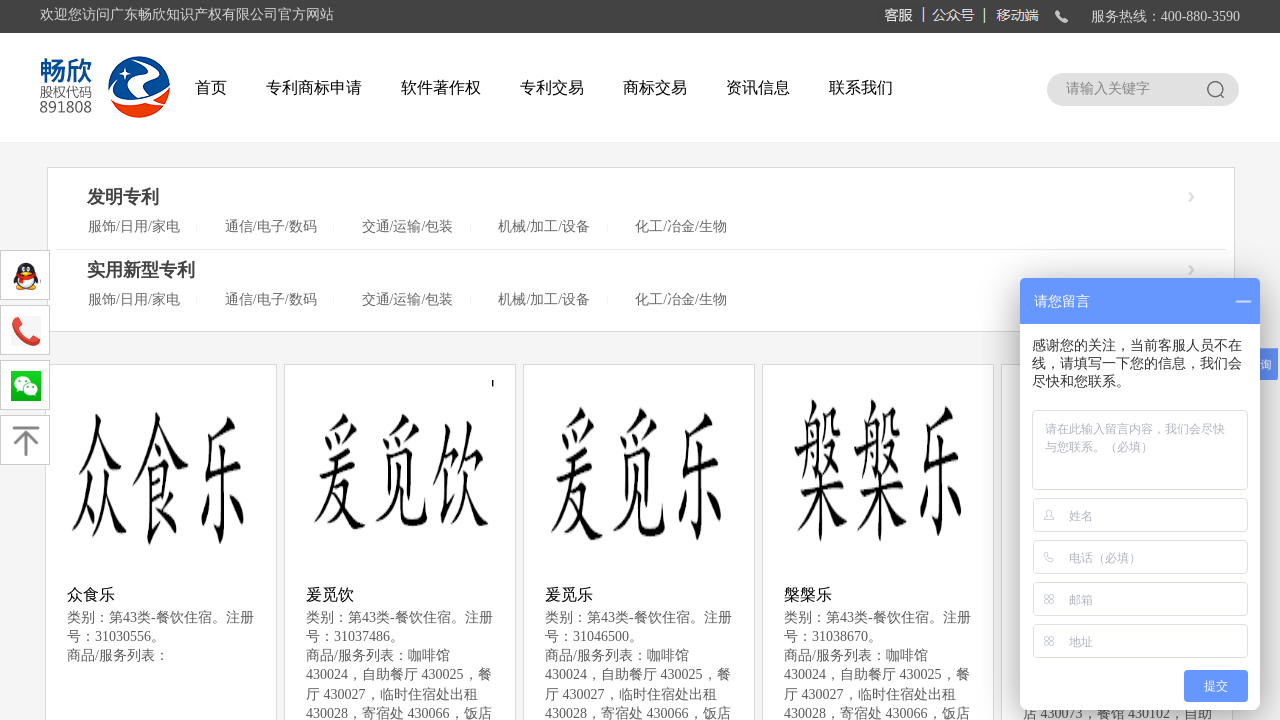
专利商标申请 (314, 87)
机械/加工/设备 (544, 226)
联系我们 (861, 87)
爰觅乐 (569, 594)
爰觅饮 (330, 594)
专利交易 (552, 87)
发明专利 (123, 197)
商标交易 (655, 87)
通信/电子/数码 (271, 226)
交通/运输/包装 (408, 226)
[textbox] (1124, 89)
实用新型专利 (141, 270)
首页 (211, 87)
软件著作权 (441, 87)
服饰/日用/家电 (134, 226)
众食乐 (91, 594)
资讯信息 (758, 87)
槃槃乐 (808, 594)
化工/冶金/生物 (681, 226)
